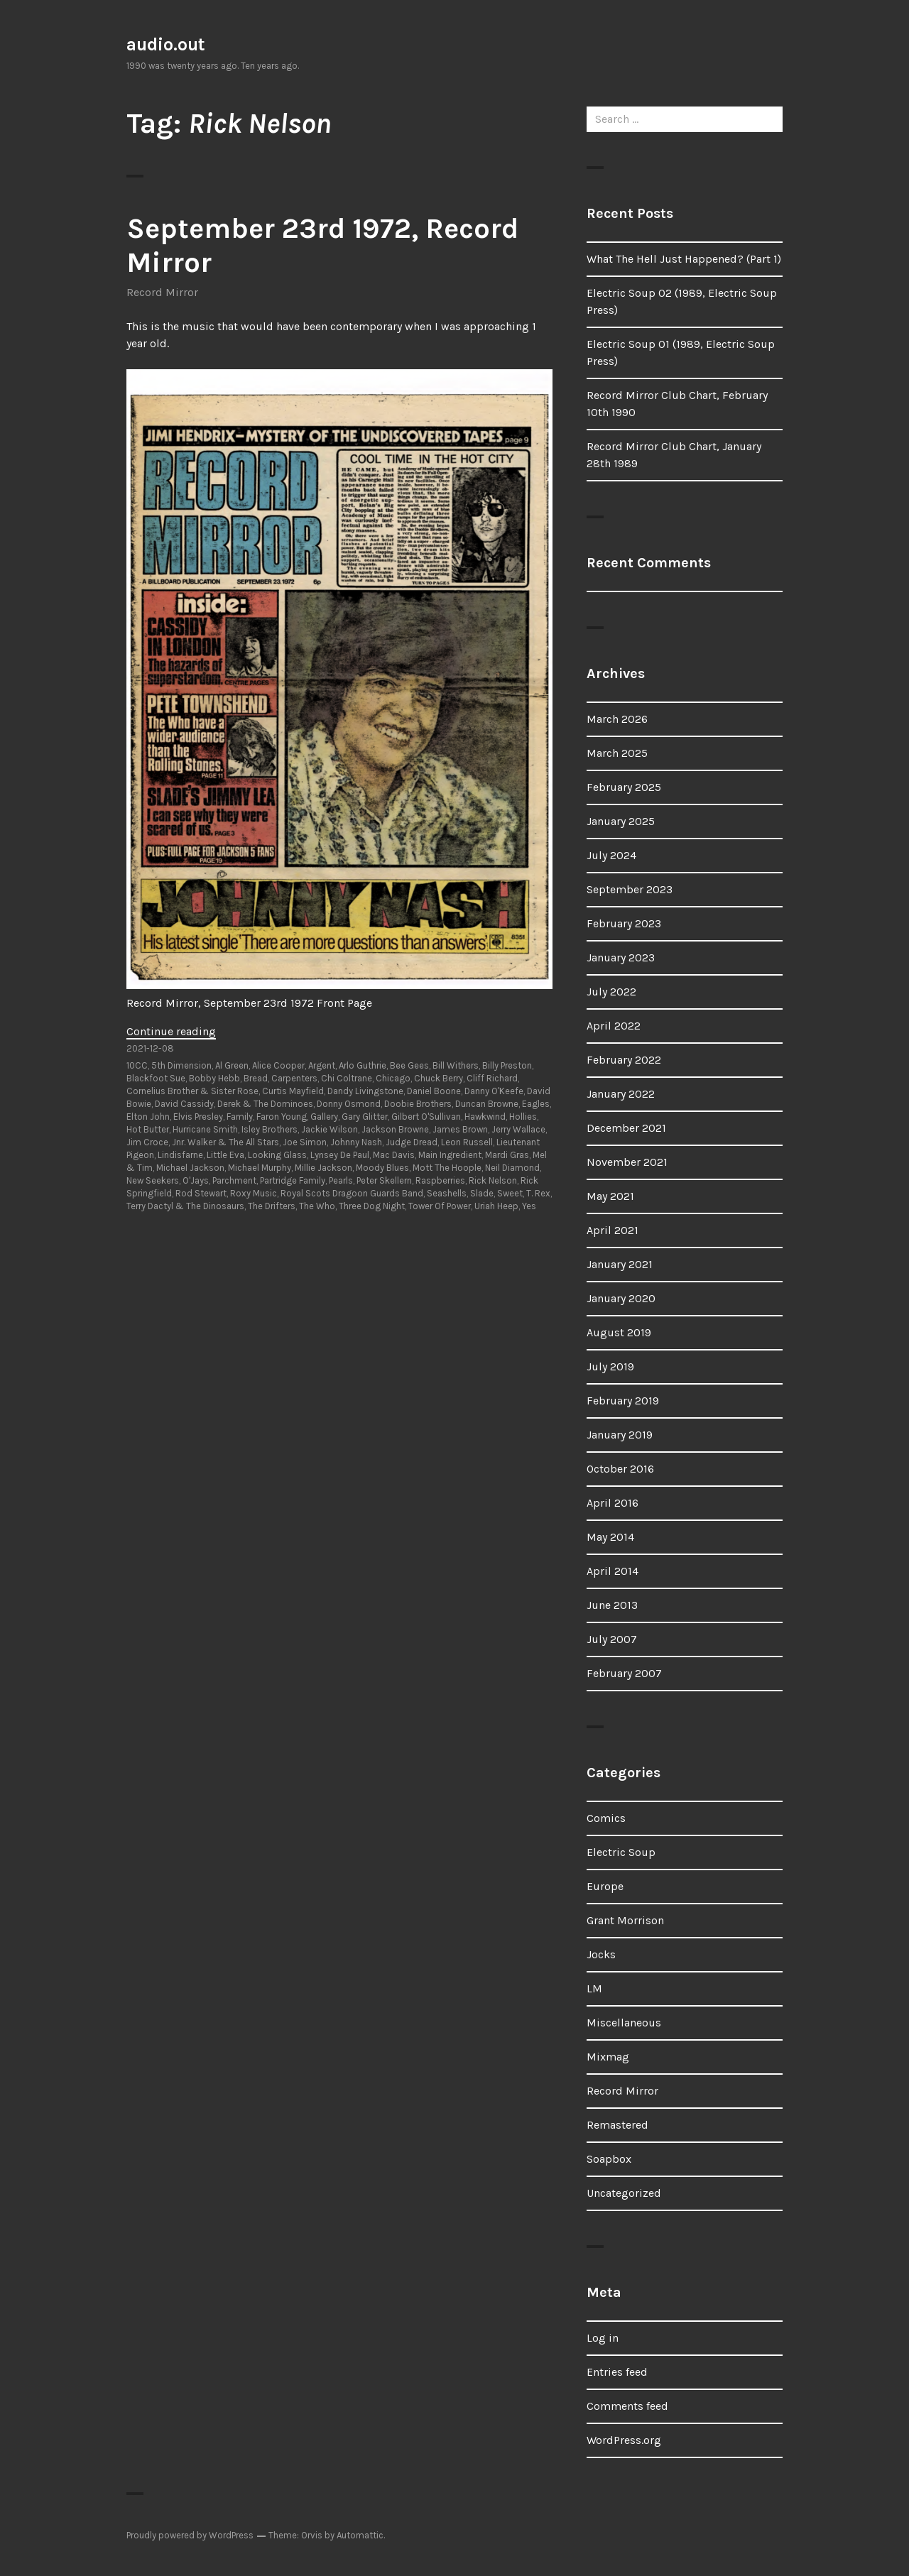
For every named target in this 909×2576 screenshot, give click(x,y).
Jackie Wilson (329, 1129)
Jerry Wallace (518, 1129)
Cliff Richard (492, 1078)
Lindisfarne (180, 1155)
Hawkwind (485, 1116)
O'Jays (196, 1180)
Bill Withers (455, 1065)
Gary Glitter (365, 1116)
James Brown (460, 1129)
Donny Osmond (349, 1103)
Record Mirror (162, 292)
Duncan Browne (486, 1103)
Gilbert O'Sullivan (426, 1116)
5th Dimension (181, 1065)
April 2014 (612, 1571)
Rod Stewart (201, 1193)
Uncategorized (624, 2193)
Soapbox (609, 2159)
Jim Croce (147, 1142)
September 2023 (630, 889)
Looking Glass (277, 1155)
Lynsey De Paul (339, 1155)
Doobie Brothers (418, 1103)
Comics (606, 1818)
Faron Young (281, 1116)
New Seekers (152, 1180)
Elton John (148, 1116)
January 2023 (621, 957)
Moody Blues (382, 1167)
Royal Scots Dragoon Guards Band (352, 1193)
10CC (137, 1065)
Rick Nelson (493, 1180)
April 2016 (612, 1503)
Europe (605, 1886)
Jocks (601, 1954)
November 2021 (627, 1162)
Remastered (617, 2125)
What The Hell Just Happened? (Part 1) (684, 259)
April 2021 (612, 1230)
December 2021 (626, 1128)
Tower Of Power (439, 1206)
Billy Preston (507, 1065)
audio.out (165, 44)
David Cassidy (184, 1103)
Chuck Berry (438, 1078)
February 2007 (624, 1673)
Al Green (232, 1065)
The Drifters (271, 1206)
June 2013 (612, 1605)
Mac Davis (394, 1155)
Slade (482, 1193)
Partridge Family (292, 1180)
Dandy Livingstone (365, 1091)
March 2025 (617, 753)
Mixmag (608, 2056)
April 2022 (614, 1025)
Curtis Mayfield (293, 1091)
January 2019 (620, 1434)
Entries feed (617, 2372)
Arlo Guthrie (362, 1065)
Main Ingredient (449, 1155)
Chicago (393, 1078)
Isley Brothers (269, 1129)
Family (240, 1116)
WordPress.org (624, 2440)
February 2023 (624, 923)
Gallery (324, 1116)
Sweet (510, 1193)
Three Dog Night (372, 1206)
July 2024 (611, 855)
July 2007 (612, 1639)
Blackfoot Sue (155, 1078)
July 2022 (611, 991)
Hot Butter (147, 1129)
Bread (256, 1078)
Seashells (447, 1193)
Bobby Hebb (214, 1078)
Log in (603, 2338)
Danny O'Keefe (493, 1091)
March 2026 (617, 719)
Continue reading (171, 1031)
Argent (321, 1065)
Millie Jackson (323, 1167)
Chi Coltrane (346, 1078)
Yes (529, 1206)
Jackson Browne (395, 1129)
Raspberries (440, 1180)
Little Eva (225, 1155)
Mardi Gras (507, 1155)
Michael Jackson (190, 1167)
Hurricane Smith (205, 1129)
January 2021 (620, 1264)
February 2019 (623, 1400)
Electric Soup (621, 1852)
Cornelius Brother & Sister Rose (192, 1091)
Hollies (523, 1116)
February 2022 (624, 1059)
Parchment (234, 1180)
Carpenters (294, 1078)
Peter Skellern (384, 1180)
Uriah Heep (496, 1206)
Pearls (341, 1180)
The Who (317, 1206)
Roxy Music (253, 1193)
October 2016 (620, 1468)
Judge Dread (411, 1142)
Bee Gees (409, 1065)
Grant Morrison (625, 1920)
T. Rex (538, 1193)
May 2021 (610, 1196)
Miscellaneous (624, 2022)
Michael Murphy (259, 1167)
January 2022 (621, 1094)
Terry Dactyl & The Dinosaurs (185, 1206)
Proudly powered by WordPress (190, 2535)
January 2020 (621, 1298)
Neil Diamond (512, 1167)
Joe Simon (305, 1142)
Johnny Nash (356, 1142)
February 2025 (624, 787)
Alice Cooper (278, 1065)
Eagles (536, 1103)
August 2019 (619, 1332)
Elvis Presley (198, 1116)
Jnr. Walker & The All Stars (225, 1142)
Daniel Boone (434, 1091)
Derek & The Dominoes (265, 1103)
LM (594, 1988)
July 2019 (610, 1366)
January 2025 (621, 821)
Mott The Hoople (447, 1167)
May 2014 (610, 1537)
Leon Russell (467, 1142)
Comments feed (627, 2406)
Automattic (360, 2535)
